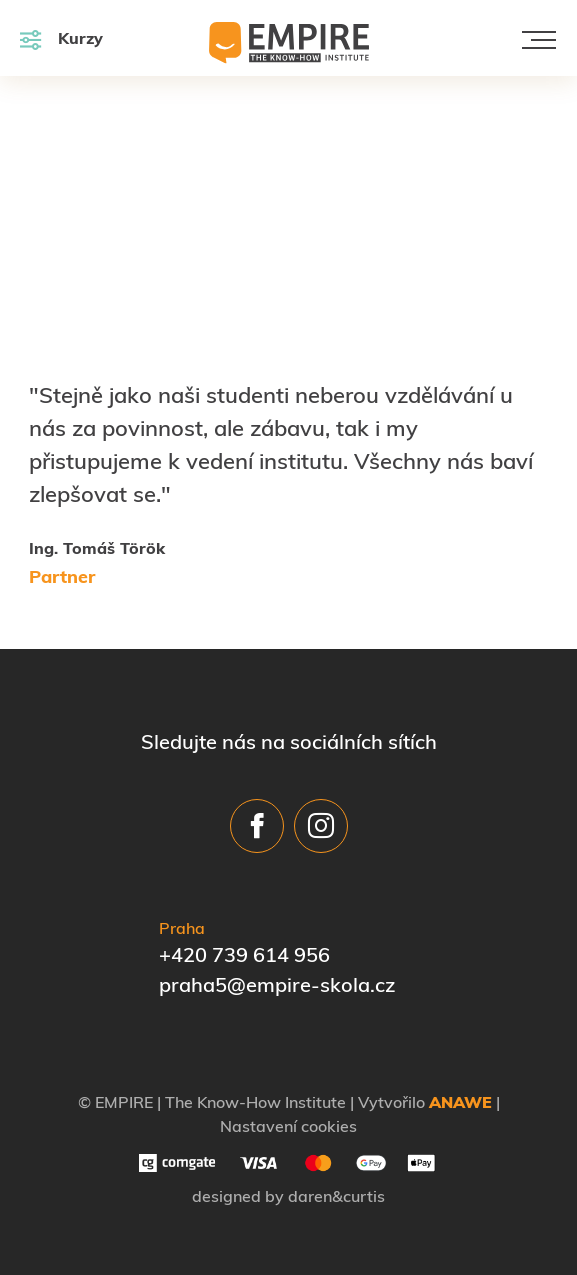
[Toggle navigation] (539, 40)
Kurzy (61, 39)
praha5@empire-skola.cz (277, 987)
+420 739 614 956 (244, 957)
